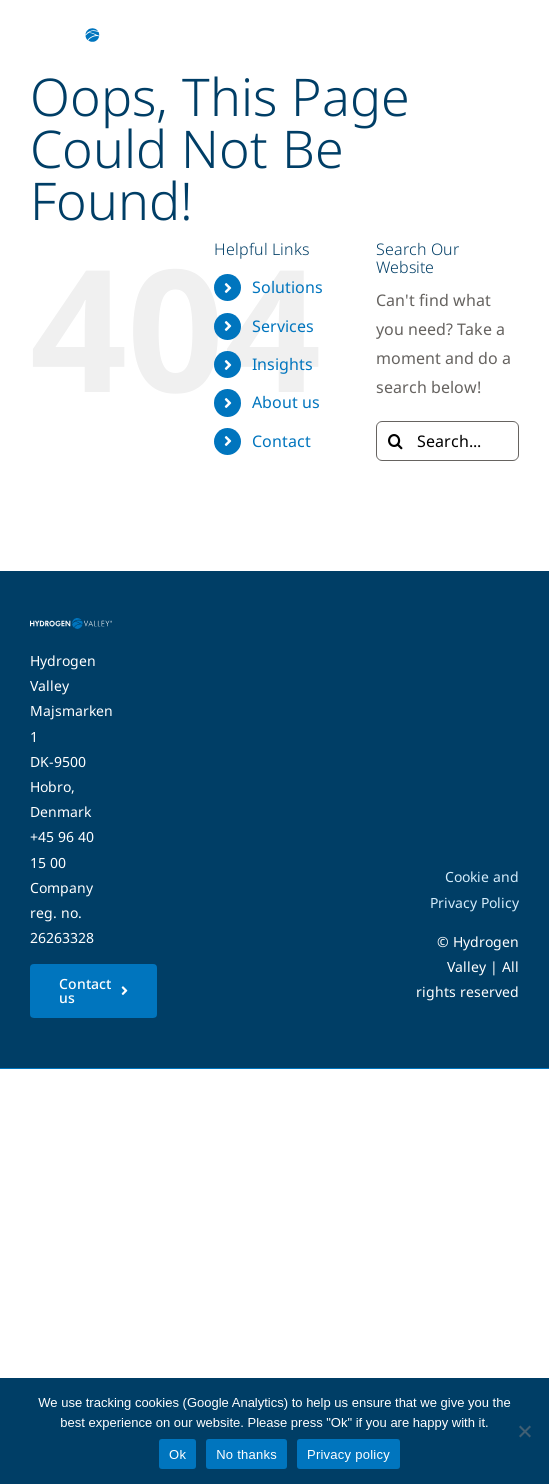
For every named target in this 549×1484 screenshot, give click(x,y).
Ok (177, 1454)
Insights (282, 364)
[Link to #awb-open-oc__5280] (492, 35)
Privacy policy (348, 1454)
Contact (281, 441)
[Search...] (447, 441)
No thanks (246, 1454)
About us (286, 402)
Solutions (287, 287)
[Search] (396, 441)
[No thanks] (524, 1431)
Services (283, 326)
